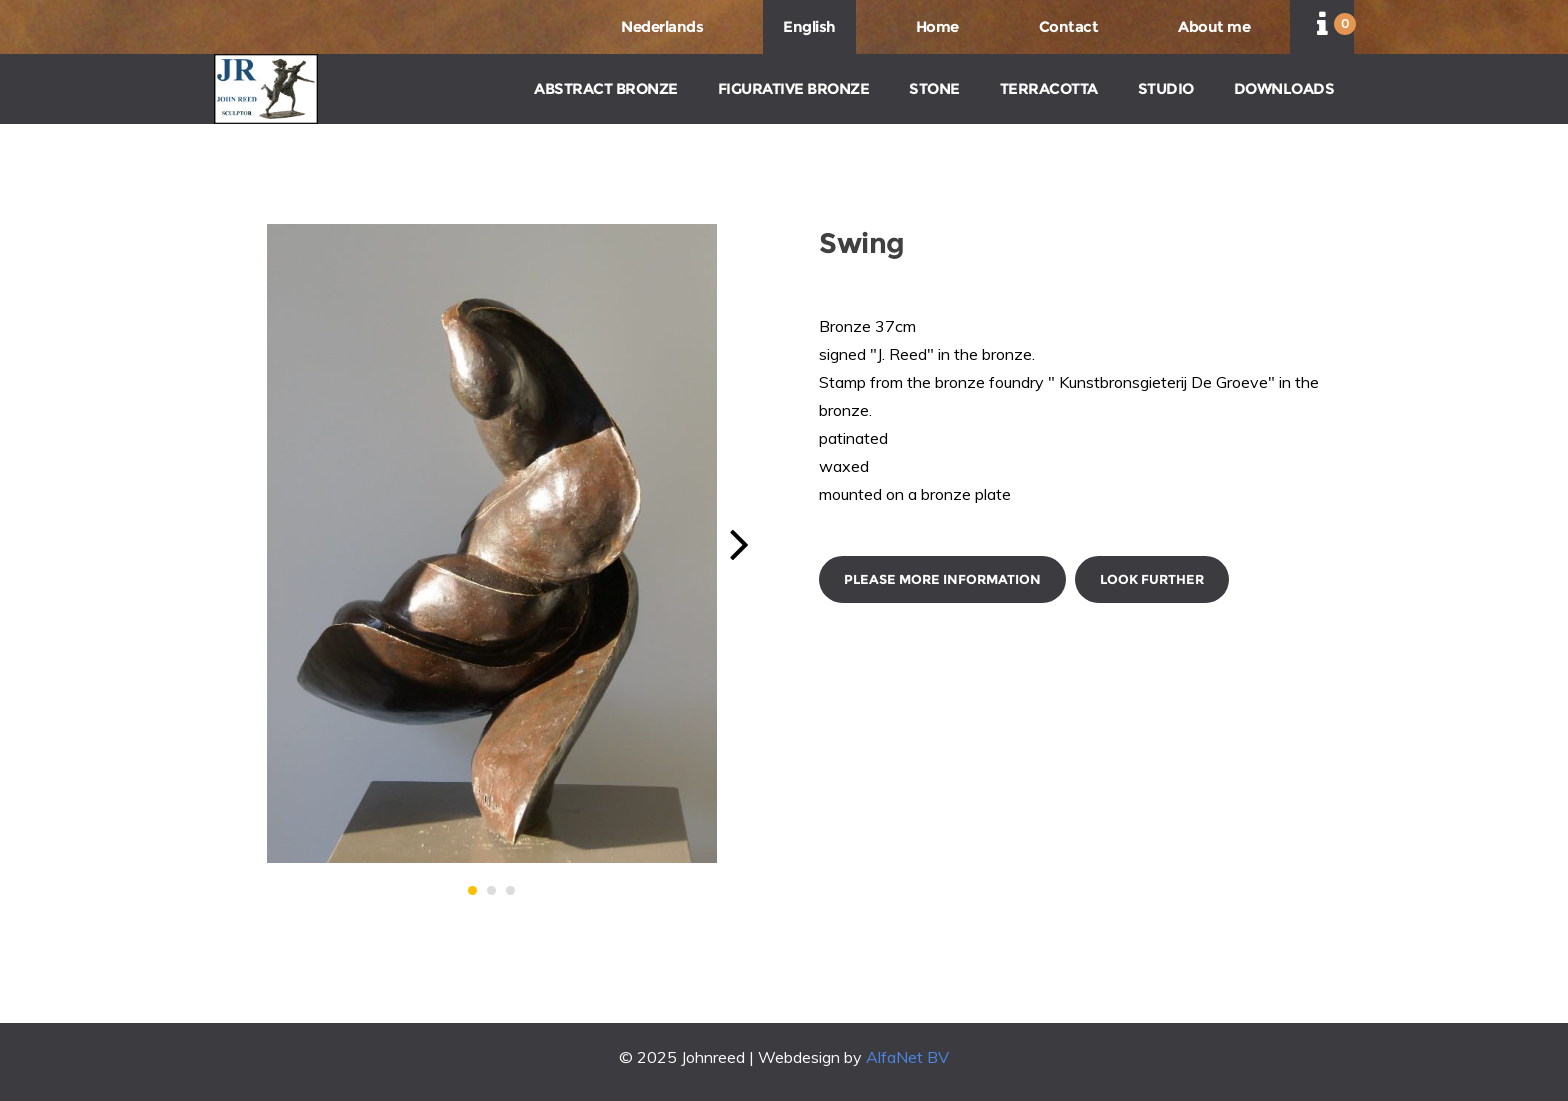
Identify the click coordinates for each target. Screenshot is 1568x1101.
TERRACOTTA (1049, 88)
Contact (1069, 26)
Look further (1152, 579)
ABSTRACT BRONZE (606, 88)
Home (937, 26)
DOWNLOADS (1284, 88)
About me (1214, 26)
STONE (934, 88)
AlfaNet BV (907, 1057)
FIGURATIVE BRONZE (794, 88)
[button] (472, 890)
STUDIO (1166, 88)
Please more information (942, 579)
